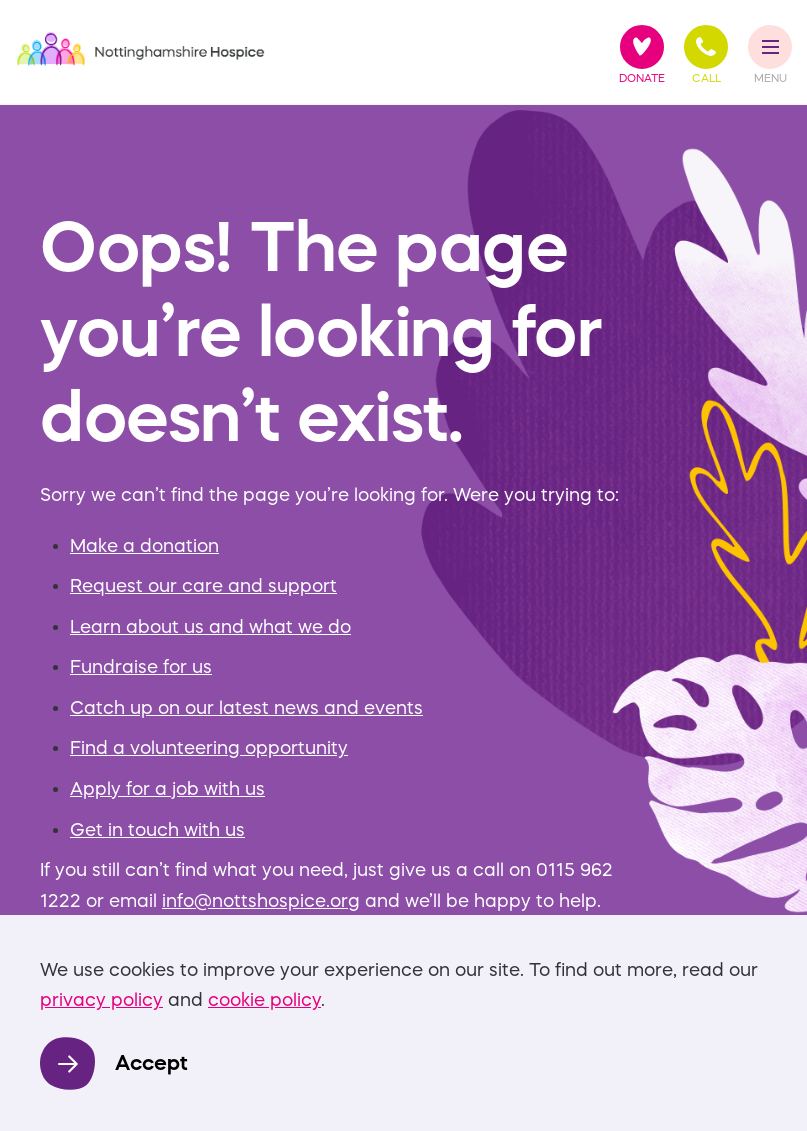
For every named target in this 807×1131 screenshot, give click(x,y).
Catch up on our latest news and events (246, 708)
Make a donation (144, 546)
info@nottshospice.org (261, 901)
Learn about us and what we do (210, 627)
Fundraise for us (141, 667)
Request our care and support (203, 586)
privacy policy (101, 1000)
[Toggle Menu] (770, 47)
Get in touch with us (157, 830)
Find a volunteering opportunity (209, 748)
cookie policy (264, 1000)
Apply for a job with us (167, 789)
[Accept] (114, 1063)
